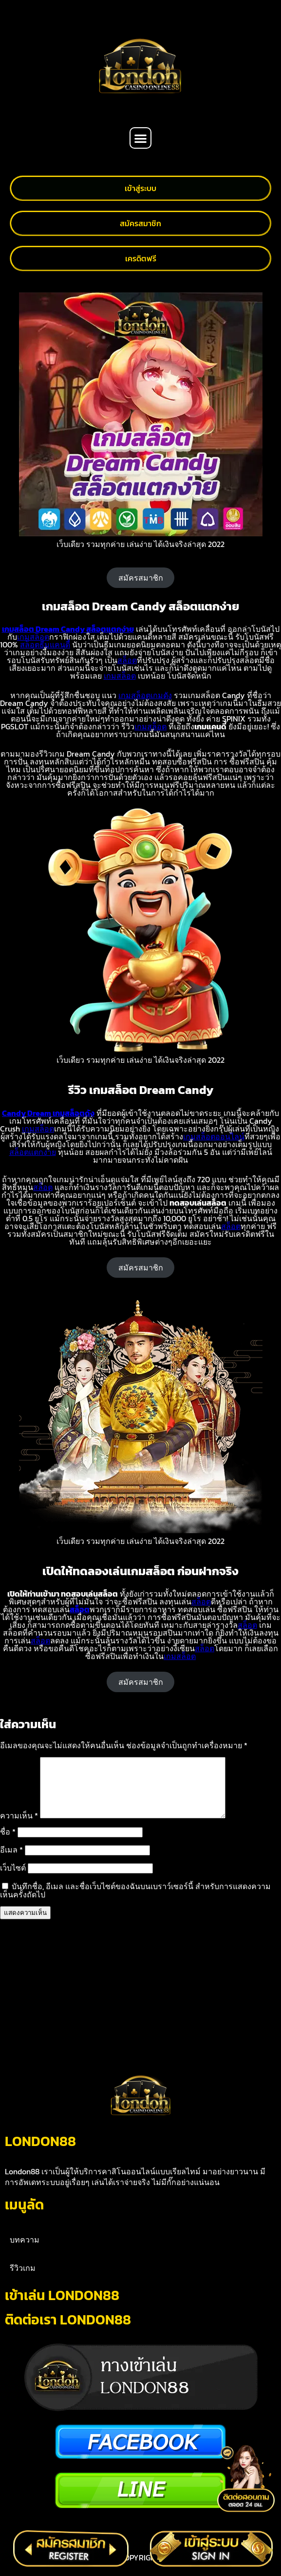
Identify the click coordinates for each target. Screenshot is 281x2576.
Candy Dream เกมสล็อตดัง (48, 1113)
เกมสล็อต (33, 637)
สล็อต (127, 660)
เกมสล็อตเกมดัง (145, 695)
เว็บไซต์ (13, 1879)
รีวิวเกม (23, 2279)
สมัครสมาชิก (140, 578)
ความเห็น (19, 1827)
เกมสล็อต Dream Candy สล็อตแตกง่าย (68, 629)
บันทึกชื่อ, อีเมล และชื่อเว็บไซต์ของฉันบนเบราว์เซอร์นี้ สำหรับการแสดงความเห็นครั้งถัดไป (135, 1902)
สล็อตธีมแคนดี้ (45, 644)
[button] (140, 138)
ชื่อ (8, 1843)
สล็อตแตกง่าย (32, 1152)
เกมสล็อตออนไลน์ (213, 1136)
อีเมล (11, 1861)
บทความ (24, 2251)
